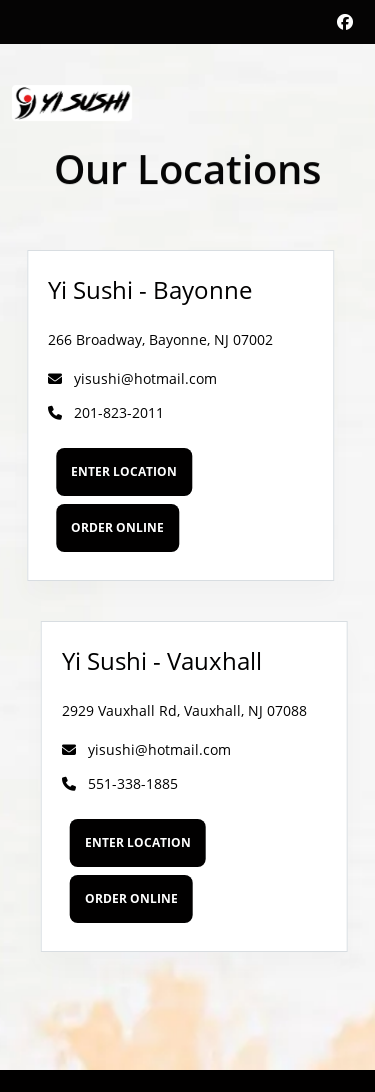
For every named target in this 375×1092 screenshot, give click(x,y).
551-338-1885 (128, 783)
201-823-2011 (98, 412)
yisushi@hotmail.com (124, 378)
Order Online (109, 527)
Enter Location (116, 471)
